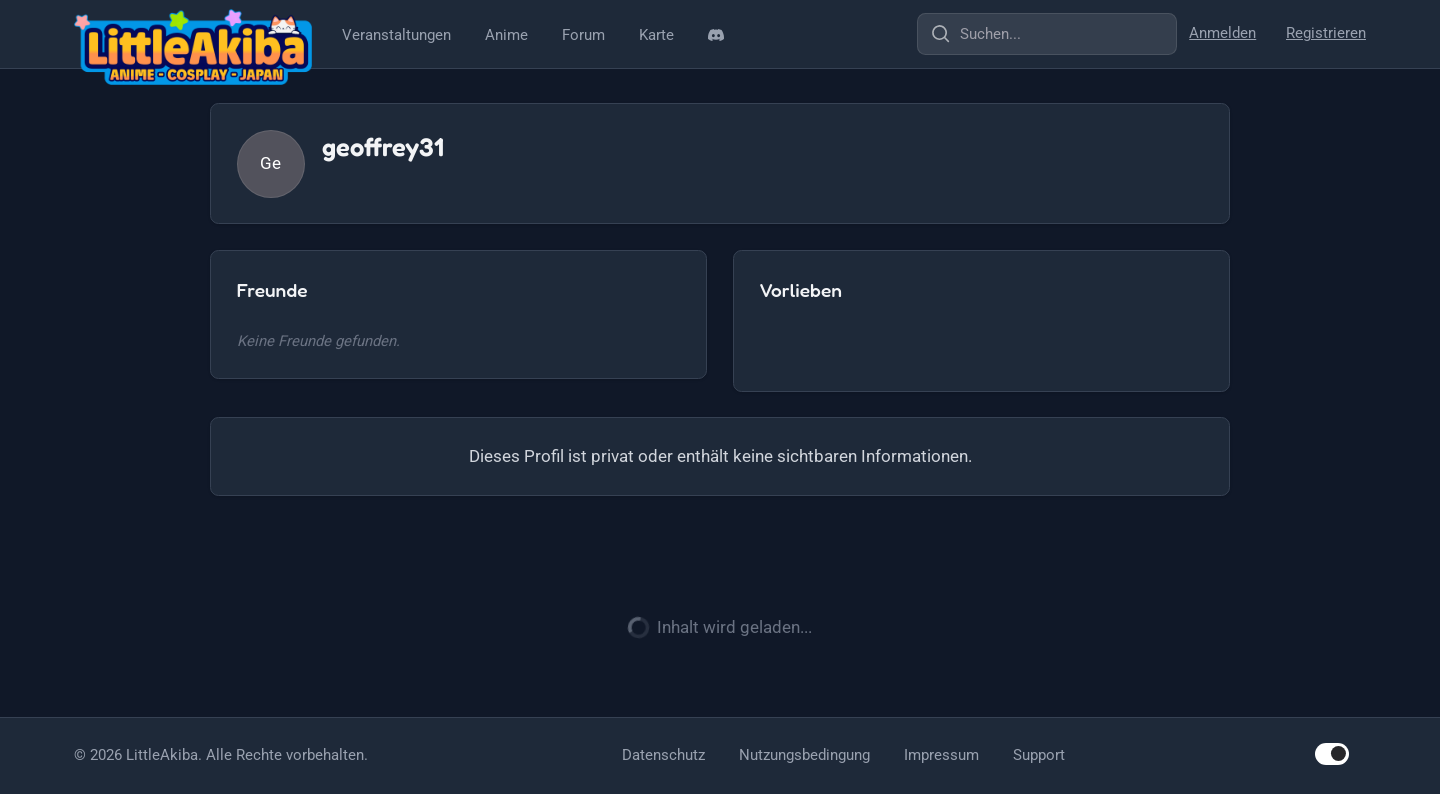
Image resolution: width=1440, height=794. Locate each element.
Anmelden (1222, 33)
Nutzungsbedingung (804, 755)
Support (1039, 755)
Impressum (941, 755)
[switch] (1332, 753)
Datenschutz (663, 755)
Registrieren (1326, 33)
